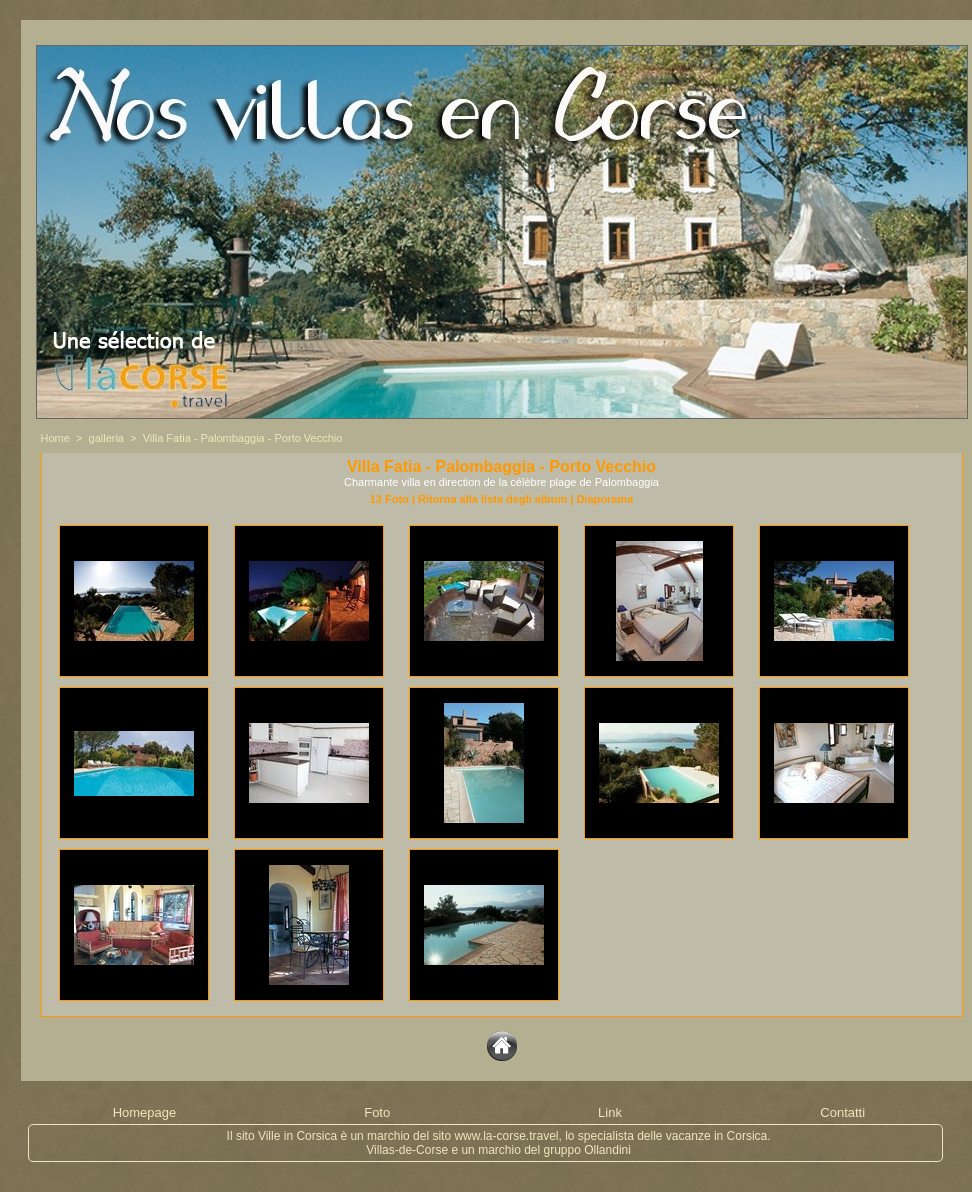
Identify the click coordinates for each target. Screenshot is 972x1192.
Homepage (145, 1112)
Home (55, 438)
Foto (377, 1112)
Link (610, 1112)
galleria (106, 438)
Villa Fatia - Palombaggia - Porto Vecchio (243, 438)
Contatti (842, 1112)
